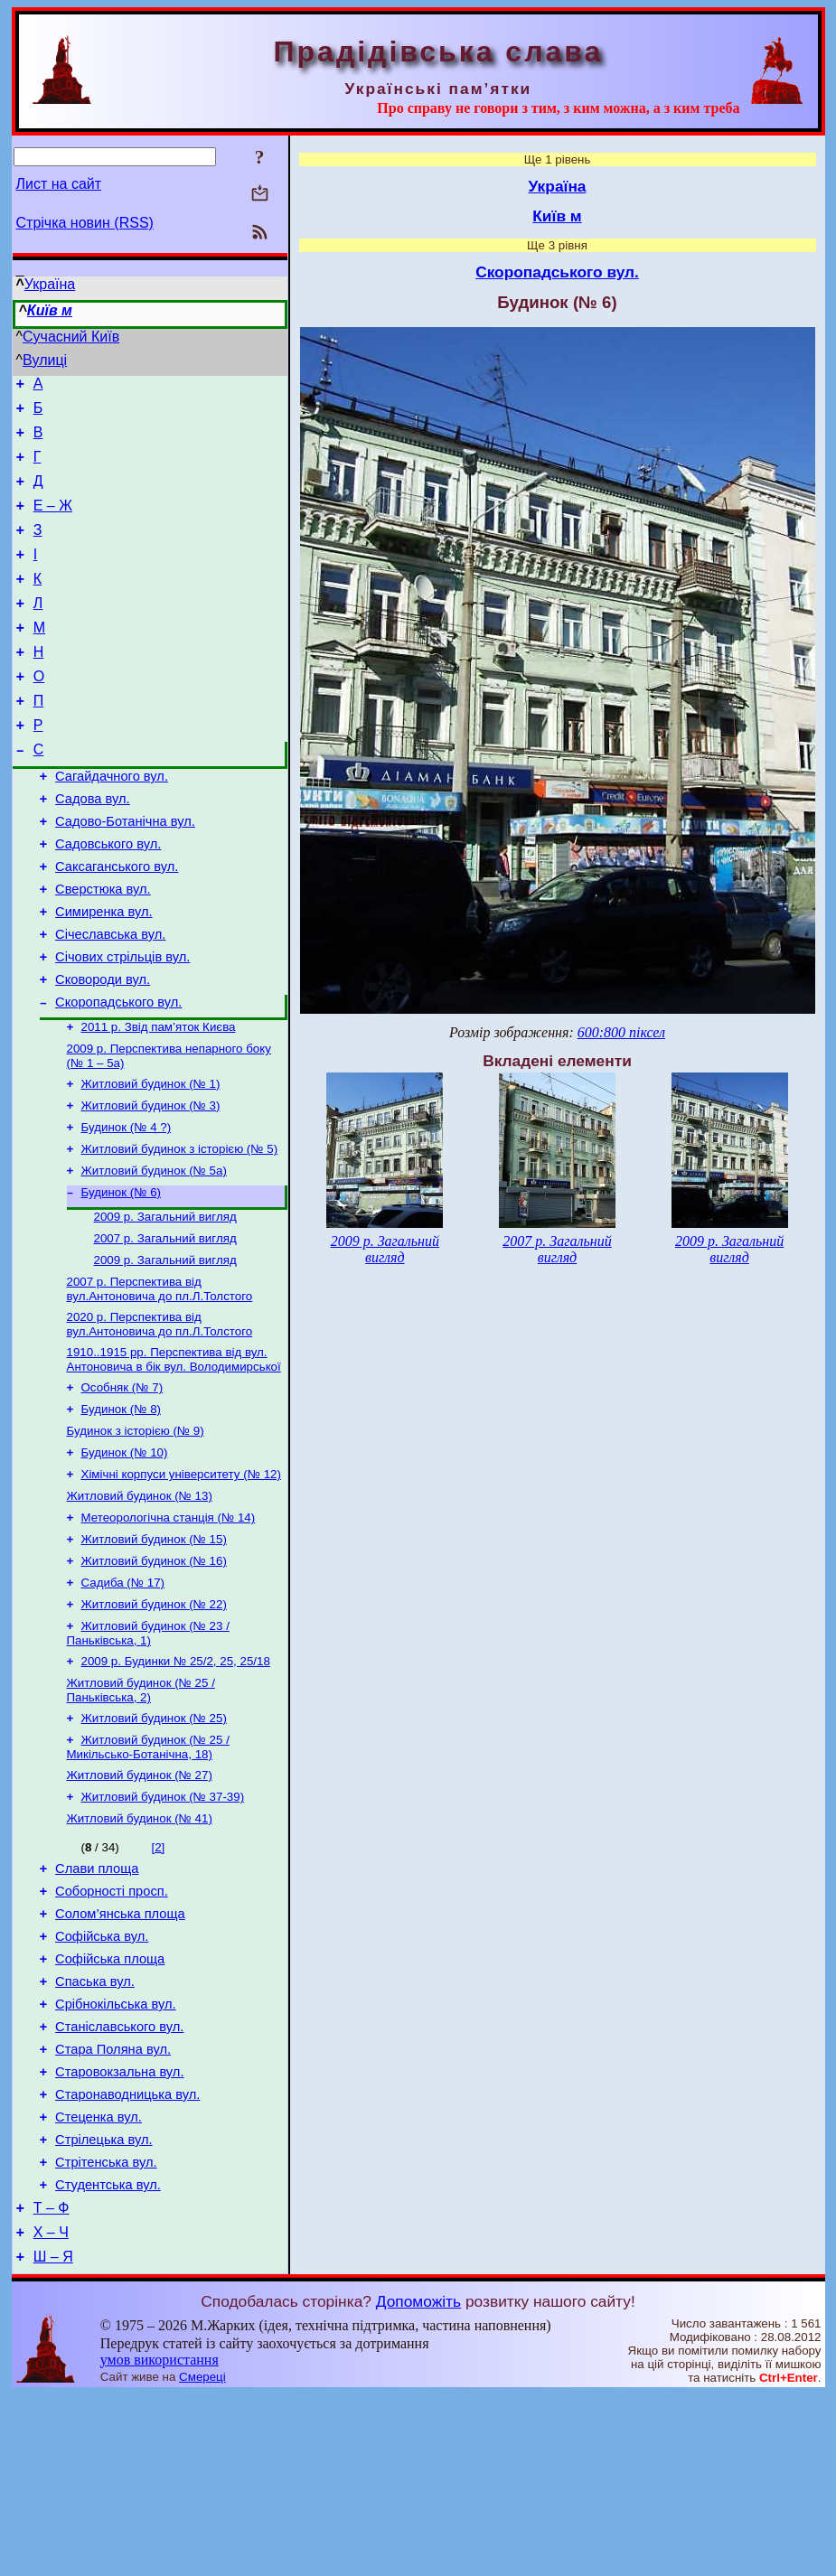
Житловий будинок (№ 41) (139, 1951)
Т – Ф (51, 2384)
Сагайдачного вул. (111, 822)
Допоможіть (418, 2483)
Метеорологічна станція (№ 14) (168, 1628)
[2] (157, 1980)
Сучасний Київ (71, 336)
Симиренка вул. (103, 974)
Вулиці (45, 360)
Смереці (202, 2558)
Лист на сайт (59, 184)
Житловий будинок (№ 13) (139, 1605)
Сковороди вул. (102, 1050)
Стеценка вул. (98, 2282)
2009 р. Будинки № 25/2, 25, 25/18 (175, 1783)
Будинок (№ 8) (121, 1511)
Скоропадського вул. (118, 1075)
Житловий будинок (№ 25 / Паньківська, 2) (141, 1814)
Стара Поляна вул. (113, 2206)
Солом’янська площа (120, 2054)
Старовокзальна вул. (119, 2232)
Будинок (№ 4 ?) (126, 1209)
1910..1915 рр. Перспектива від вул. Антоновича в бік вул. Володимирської (174, 1458)
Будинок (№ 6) (121, 1280)
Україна (49, 284)
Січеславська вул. (110, 999)
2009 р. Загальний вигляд (165, 1306)
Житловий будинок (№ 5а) (154, 1256)
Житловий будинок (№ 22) (154, 1722)
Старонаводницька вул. (127, 2257)
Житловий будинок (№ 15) (154, 1652)
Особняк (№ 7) (122, 1487)
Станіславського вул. (119, 2181)
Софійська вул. (101, 2080)
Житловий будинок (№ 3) (151, 1186)
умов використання (159, 2541)
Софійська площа (109, 2105)
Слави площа (96, 2004)
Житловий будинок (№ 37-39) (163, 1927)
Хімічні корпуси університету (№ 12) (181, 1581)
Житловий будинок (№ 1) (151, 1162)
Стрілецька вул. (104, 2307)
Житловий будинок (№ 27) (139, 1904)
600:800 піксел (621, 1032)
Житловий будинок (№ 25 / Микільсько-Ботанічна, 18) (148, 1874)
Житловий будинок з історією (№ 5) (179, 1233)
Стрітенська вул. (106, 2333)
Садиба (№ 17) (123, 1699)
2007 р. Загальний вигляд (165, 1329)
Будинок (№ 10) (124, 1558)
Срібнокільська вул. (115, 2156)
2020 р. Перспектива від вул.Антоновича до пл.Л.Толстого (160, 1421)
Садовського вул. (108, 898)
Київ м (49, 310)
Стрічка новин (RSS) (85, 222)
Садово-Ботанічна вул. (125, 873)
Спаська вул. (95, 2130)
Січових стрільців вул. (122, 1024)
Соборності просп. (111, 2029)
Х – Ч (51, 2411)
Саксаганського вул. (116, 923)
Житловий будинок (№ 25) (154, 1843)
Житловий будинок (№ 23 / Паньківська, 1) (148, 1753)
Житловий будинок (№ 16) (154, 1675)
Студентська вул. (108, 2358)
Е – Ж (52, 521)
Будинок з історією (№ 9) (135, 1534)
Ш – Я (53, 2438)
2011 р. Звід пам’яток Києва (158, 1102)
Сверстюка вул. (103, 948)
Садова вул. (92, 847)
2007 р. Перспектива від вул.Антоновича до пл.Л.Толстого (160, 1384)
